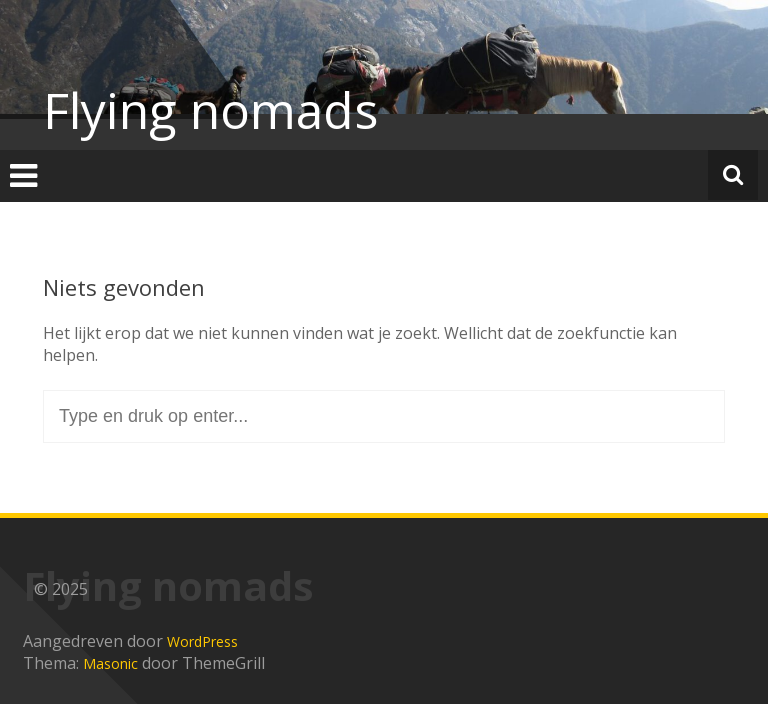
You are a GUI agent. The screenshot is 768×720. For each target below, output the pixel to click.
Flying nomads (210, 110)
